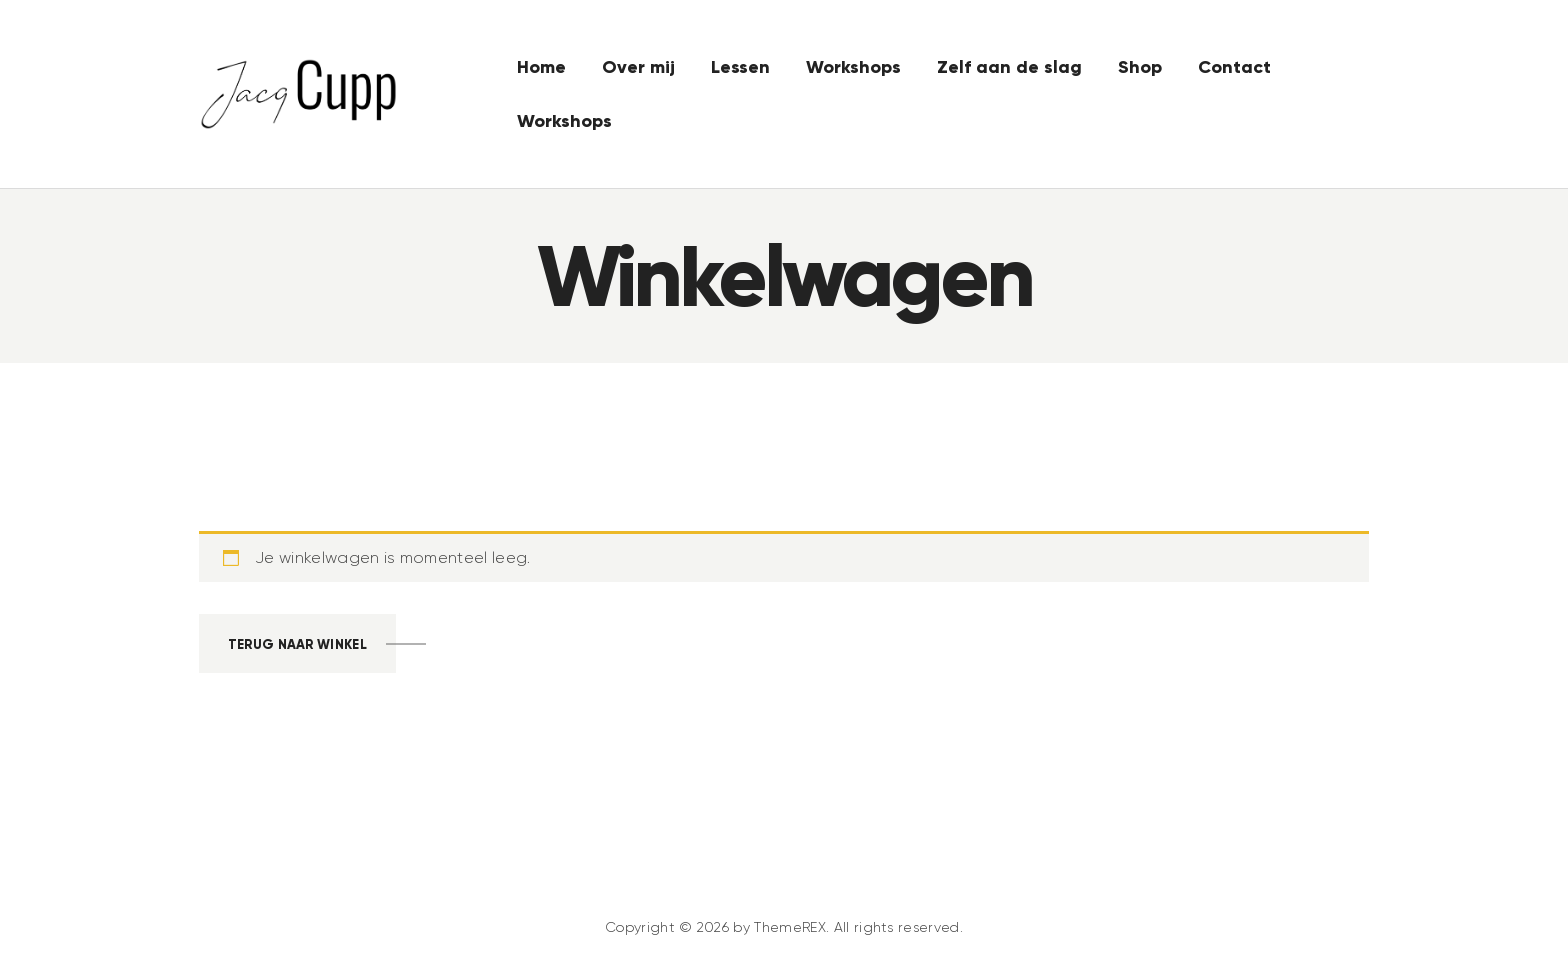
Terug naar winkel (297, 644)
